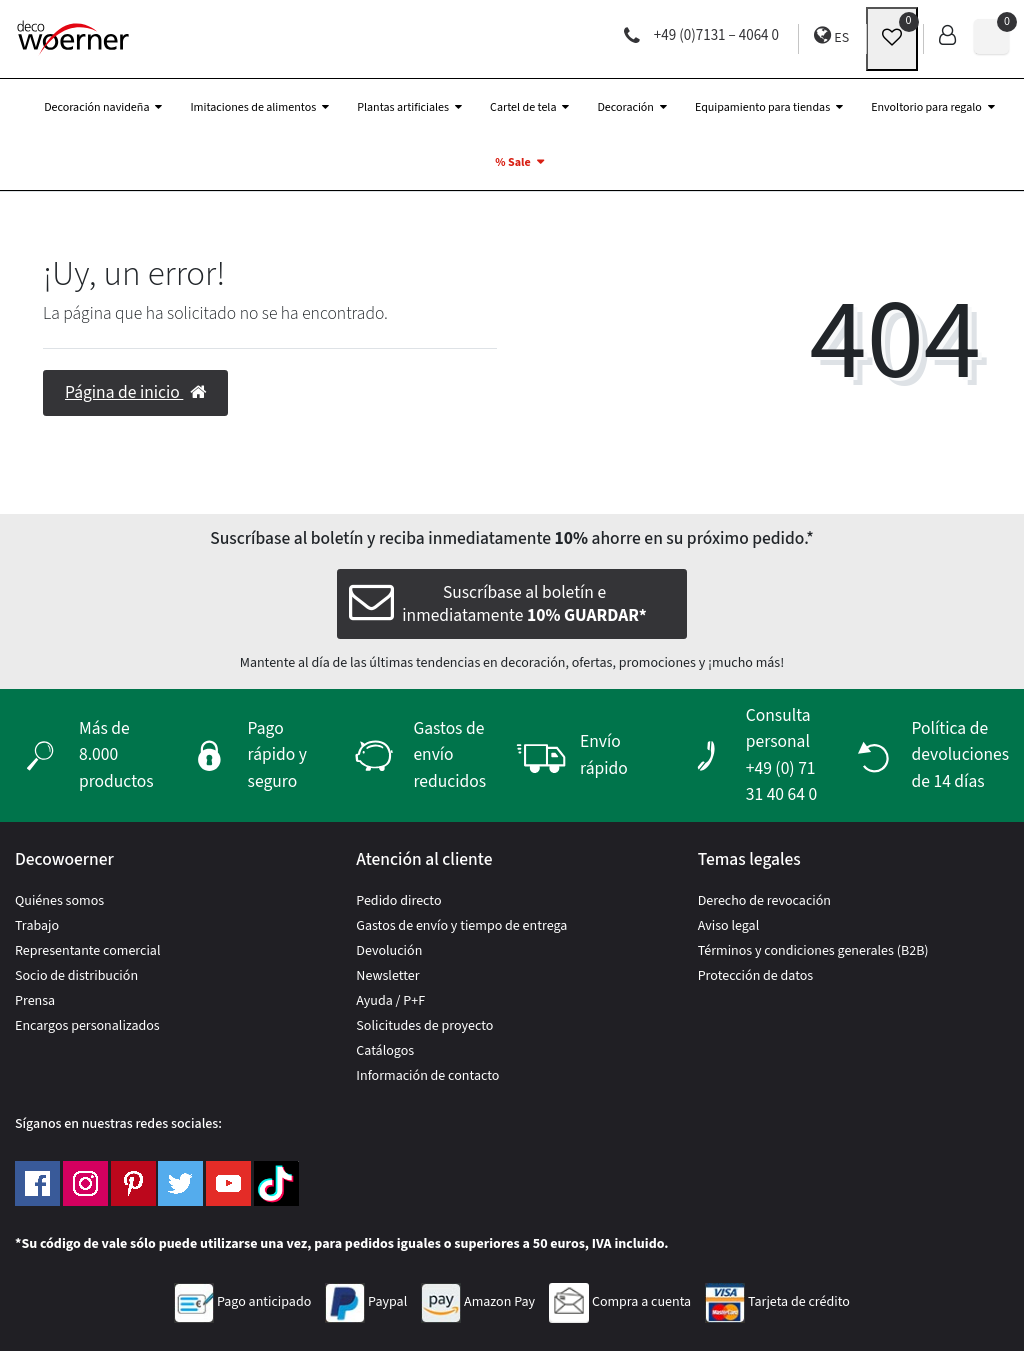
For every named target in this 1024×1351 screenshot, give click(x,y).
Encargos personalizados (87, 1026)
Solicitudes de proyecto (424, 1026)
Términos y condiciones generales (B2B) (813, 951)
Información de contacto (427, 1076)
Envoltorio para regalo (926, 107)
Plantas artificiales (403, 107)
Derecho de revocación (764, 901)
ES (831, 36)
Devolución (389, 951)
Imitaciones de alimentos (253, 107)
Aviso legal (729, 926)
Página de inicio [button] (135, 392)
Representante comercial (88, 951)
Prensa (35, 1001)
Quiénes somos (59, 901)
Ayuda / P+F (390, 1001)
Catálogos (385, 1051)
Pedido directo (398, 901)
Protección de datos (756, 976)
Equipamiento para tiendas (762, 107)
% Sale (512, 162)
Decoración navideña (96, 107)
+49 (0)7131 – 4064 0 (701, 35)
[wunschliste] (892, 39)
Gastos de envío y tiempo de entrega (461, 926)
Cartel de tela (523, 107)
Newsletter (387, 976)
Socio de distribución (76, 976)
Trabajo (37, 926)
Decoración (625, 107)
